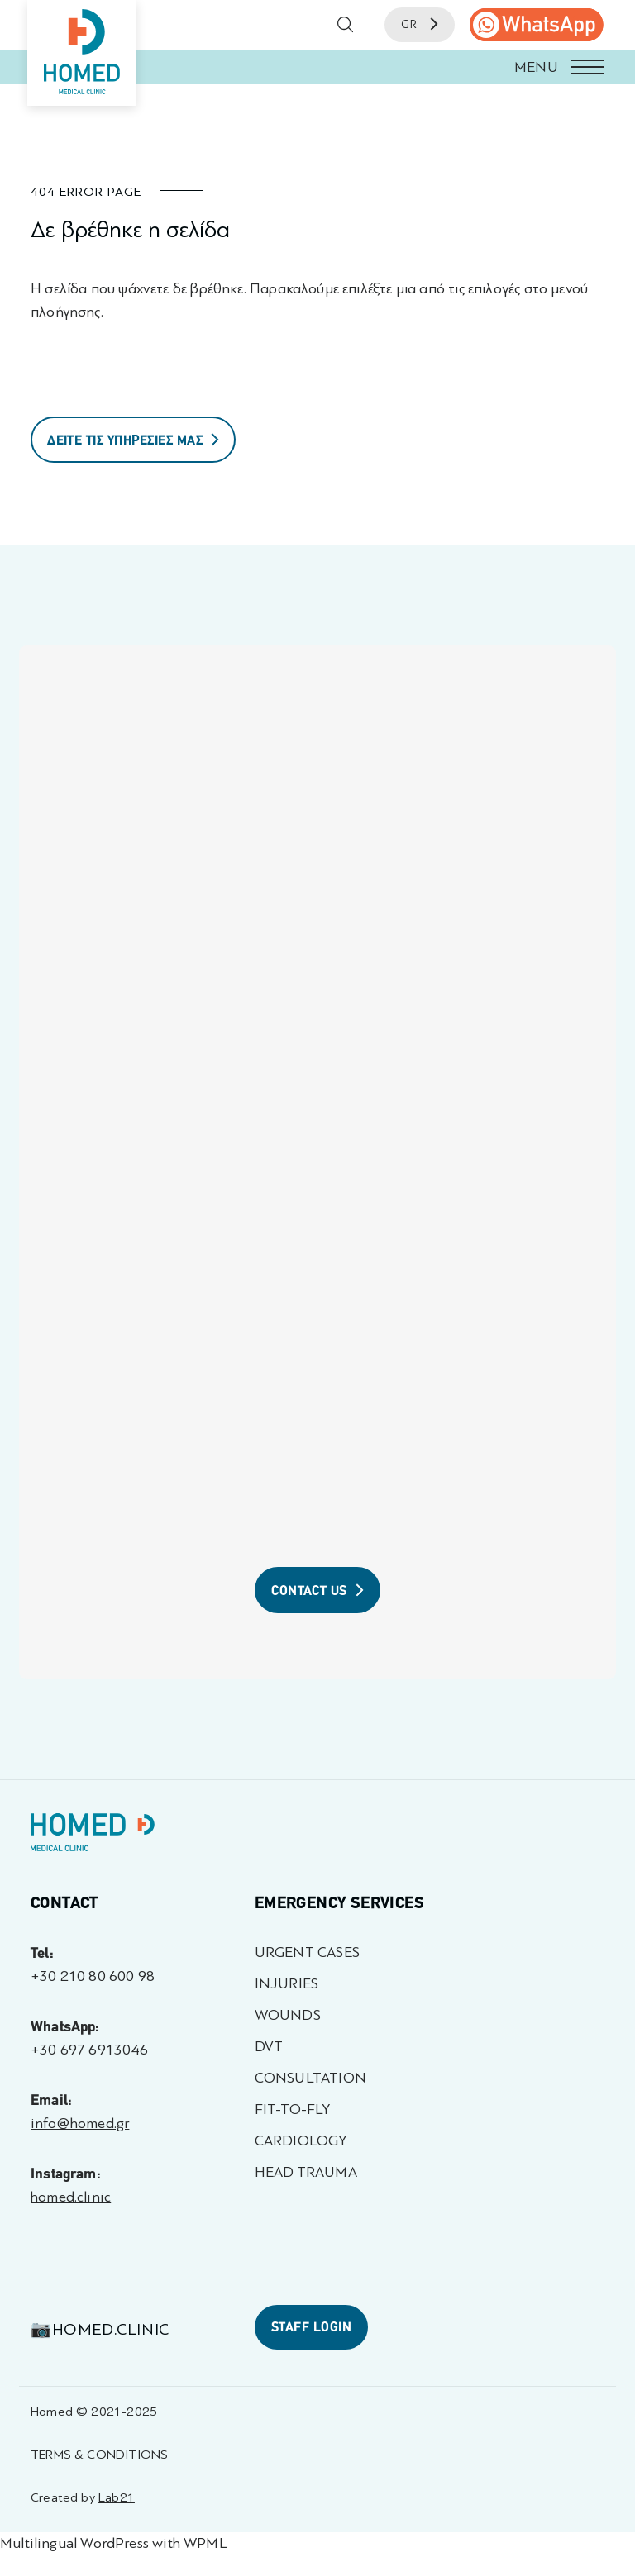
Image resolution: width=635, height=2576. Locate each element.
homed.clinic (71, 2197)
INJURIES (286, 1984)
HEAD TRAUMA (306, 2172)
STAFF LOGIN (311, 2327)
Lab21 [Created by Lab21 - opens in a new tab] (116, 2497)
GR (419, 24)
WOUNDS (288, 2015)
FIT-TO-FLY (293, 2109)
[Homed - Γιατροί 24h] (93, 1836)
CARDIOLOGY (301, 2141)
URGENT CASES (307, 1952)
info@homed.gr (80, 2123)
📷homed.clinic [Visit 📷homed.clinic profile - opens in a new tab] (100, 2329)
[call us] (537, 24)
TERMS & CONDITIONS (99, 2454)
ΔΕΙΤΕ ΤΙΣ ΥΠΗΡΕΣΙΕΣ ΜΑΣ (133, 440)
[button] (317, 67)
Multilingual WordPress (74, 2543)
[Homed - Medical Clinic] (81, 53)
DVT (269, 2046)
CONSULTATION (310, 2078)
